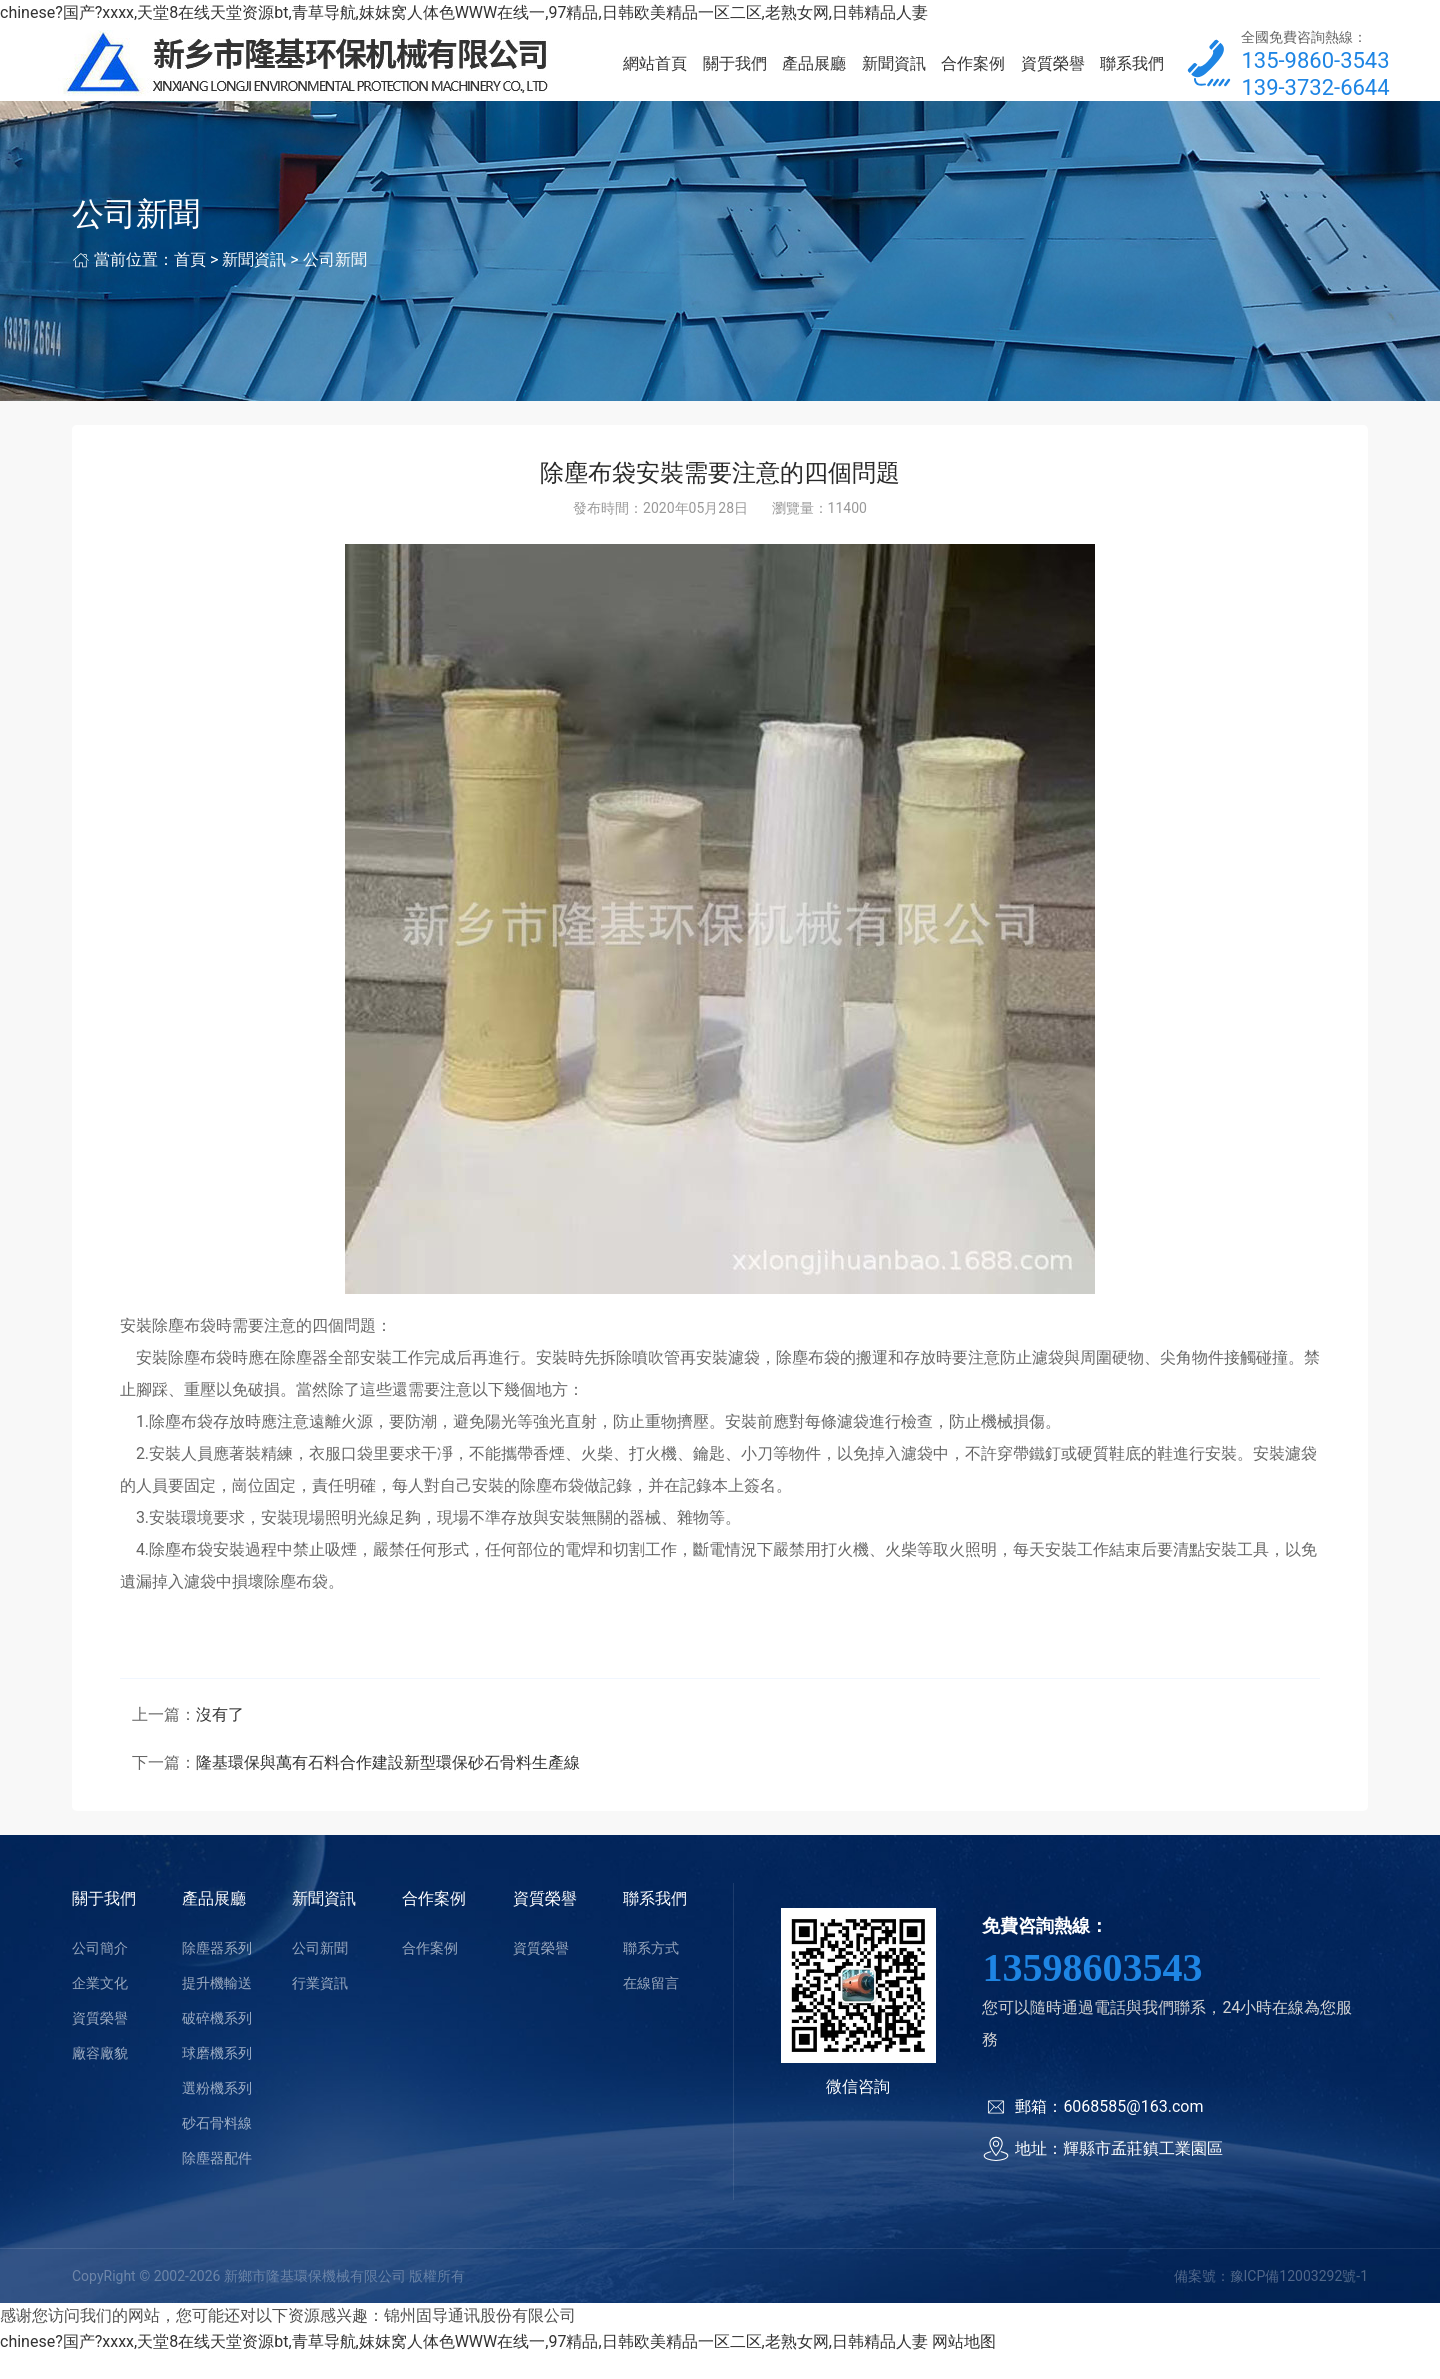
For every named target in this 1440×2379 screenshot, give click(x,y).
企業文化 (100, 2007)
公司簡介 (100, 1972)
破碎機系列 (217, 2042)
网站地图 (964, 2365)
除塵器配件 (217, 2182)
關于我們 (735, 75)
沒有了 (220, 1738)
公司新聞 (335, 283)
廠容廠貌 (100, 2077)
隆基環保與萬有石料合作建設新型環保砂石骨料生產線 (388, 1786)
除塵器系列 (217, 1972)
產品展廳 (814, 75)
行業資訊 (320, 2007)
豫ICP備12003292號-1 (1299, 2300)
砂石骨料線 (217, 2147)
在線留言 (651, 2007)
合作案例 (973, 75)
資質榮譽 (1053, 75)
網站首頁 (655, 75)
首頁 (190, 283)
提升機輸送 (217, 2007)
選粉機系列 (217, 2112)
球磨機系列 (217, 2077)
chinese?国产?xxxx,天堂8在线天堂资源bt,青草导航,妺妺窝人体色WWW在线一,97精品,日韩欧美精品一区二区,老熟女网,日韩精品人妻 (464, 12)
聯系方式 (651, 1972)
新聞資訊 (894, 75)
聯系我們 (1132, 75)
